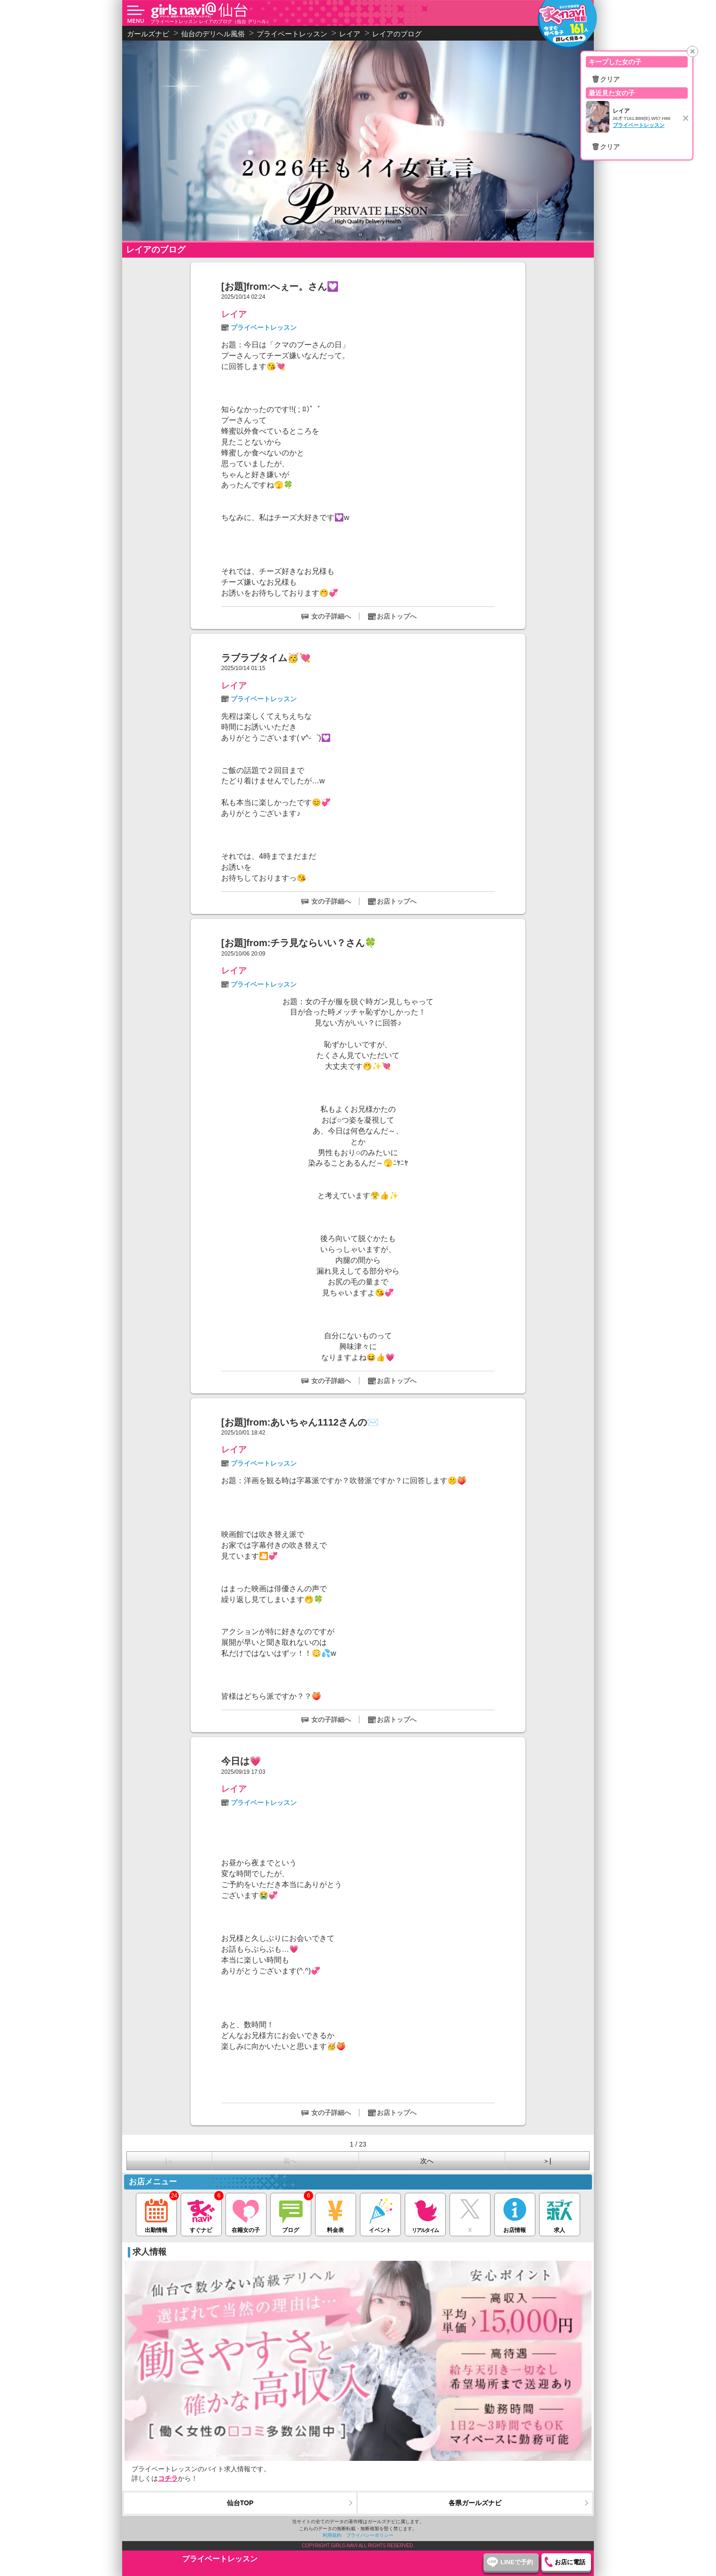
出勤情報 (156, 2213)
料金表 (336, 2213)
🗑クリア (605, 79)
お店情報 (515, 2213)
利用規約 (332, 2535)
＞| (547, 2161)
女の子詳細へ (331, 616)
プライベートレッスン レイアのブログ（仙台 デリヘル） (210, 21)
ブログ (291, 2213)
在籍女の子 (246, 2213)
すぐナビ (201, 2213)
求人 (560, 2213)
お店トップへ (396, 616)
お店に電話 (570, 2562)
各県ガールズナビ (475, 2503)
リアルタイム (425, 2213)
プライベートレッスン (264, 327)
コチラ (168, 2478)
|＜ (169, 2161)
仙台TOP (240, 2503)
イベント (380, 2213)
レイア (234, 314)
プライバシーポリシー (369, 2535)
